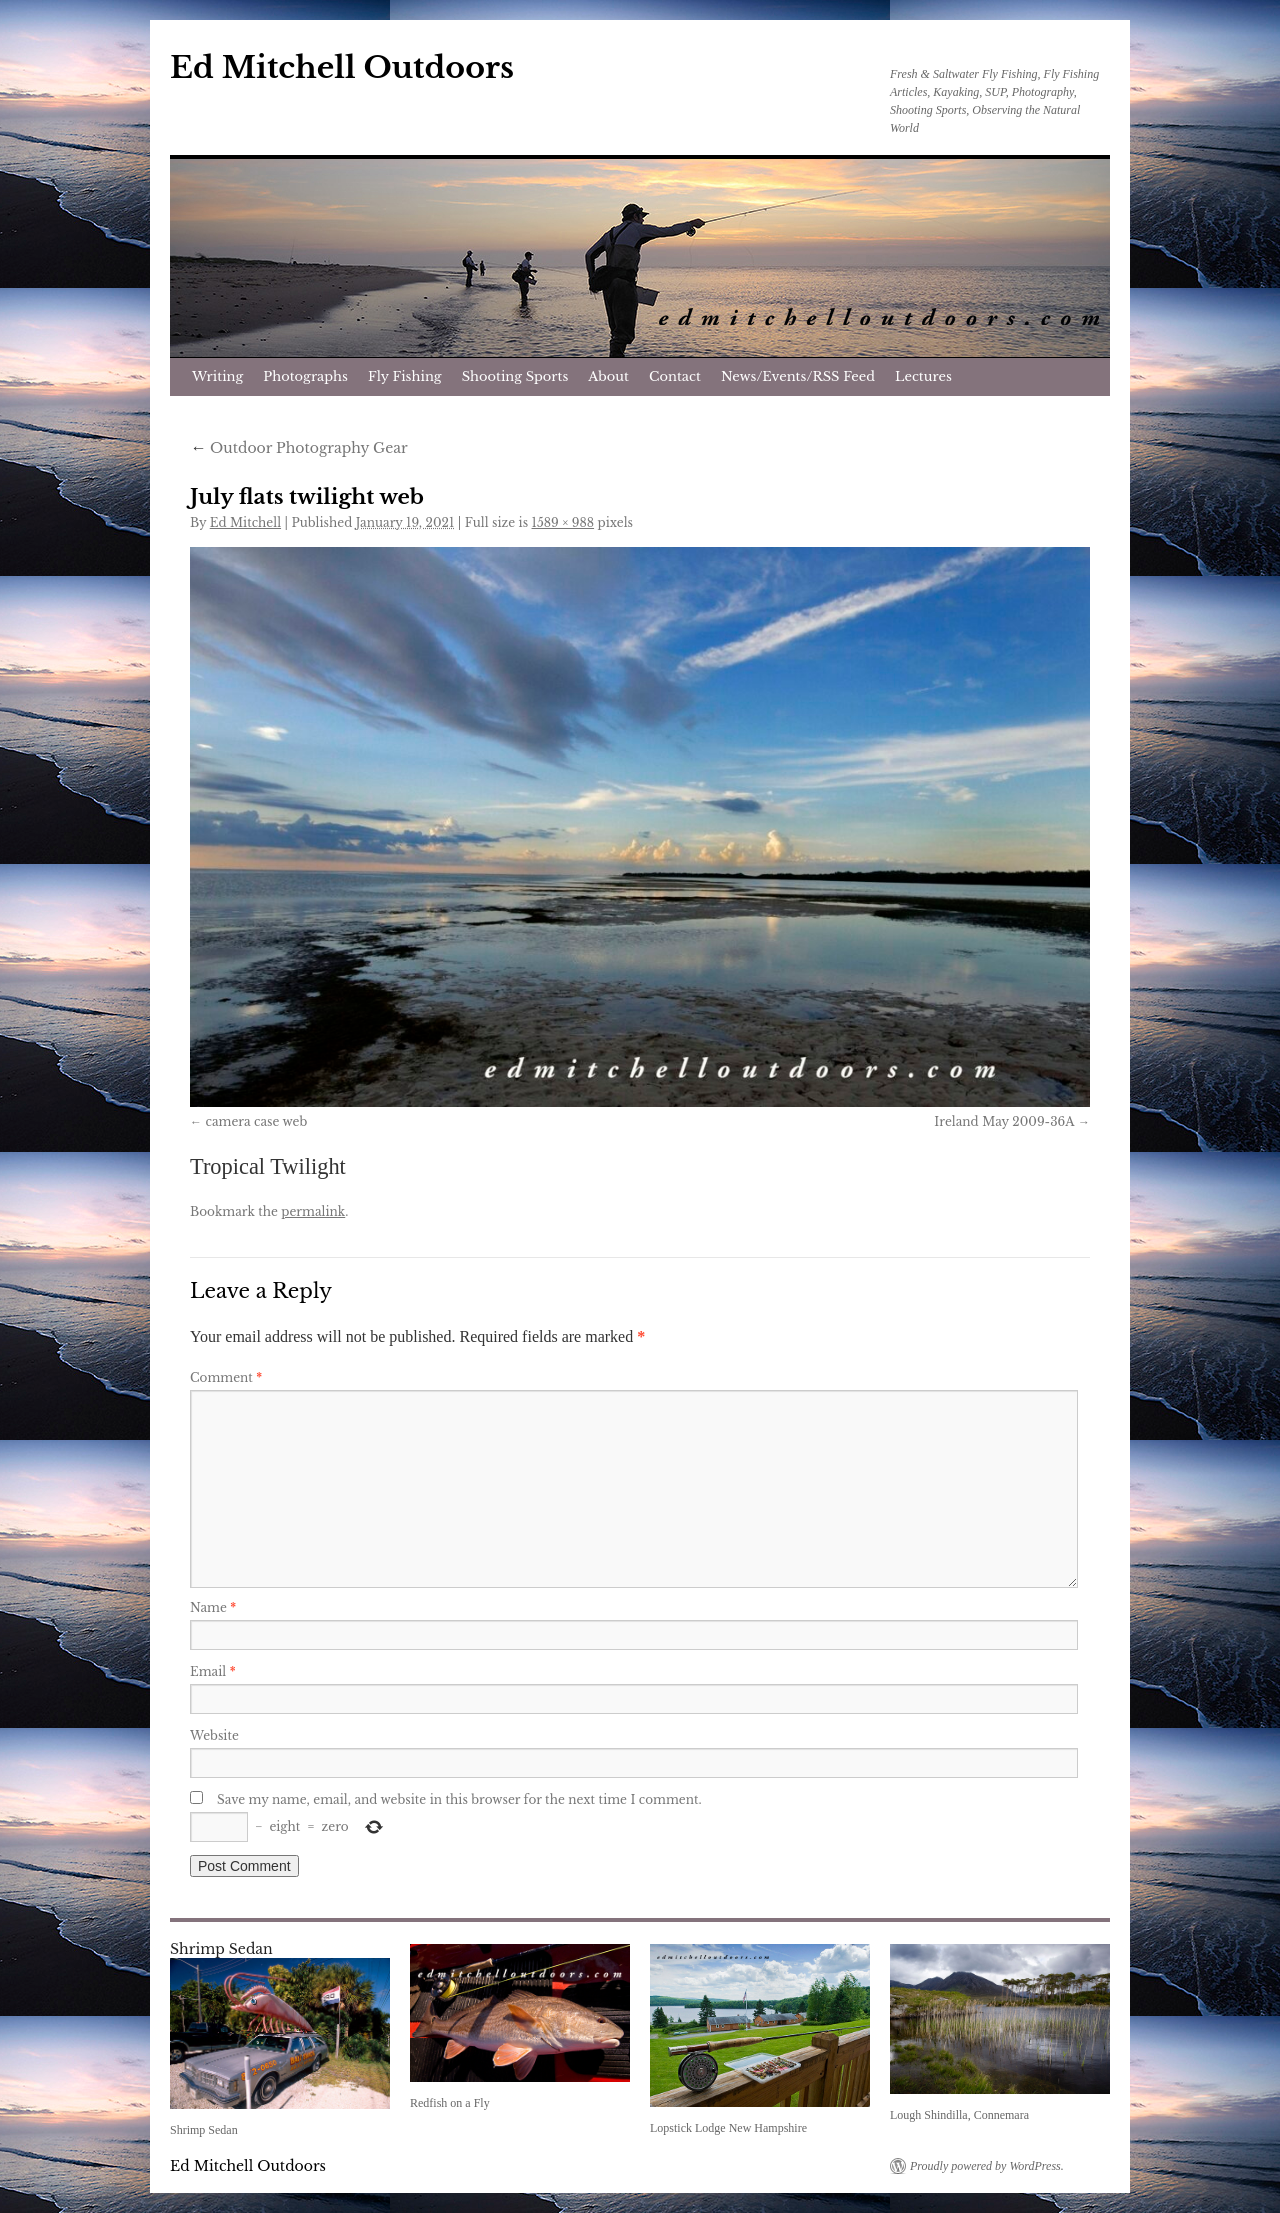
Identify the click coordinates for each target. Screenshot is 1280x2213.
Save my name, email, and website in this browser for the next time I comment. (459, 1799)
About (608, 376)
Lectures (923, 376)
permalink (313, 1211)
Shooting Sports (515, 376)
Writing (217, 376)
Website (214, 1735)
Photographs (305, 376)
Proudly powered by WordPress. (987, 2166)
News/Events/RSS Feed (798, 376)
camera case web (256, 1121)
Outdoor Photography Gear (299, 448)
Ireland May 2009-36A (1004, 1121)
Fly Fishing (405, 376)
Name (213, 1607)
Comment (226, 1377)
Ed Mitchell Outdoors (342, 67)
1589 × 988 (563, 522)
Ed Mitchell (245, 522)
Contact (675, 376)
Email (213, 1671)
